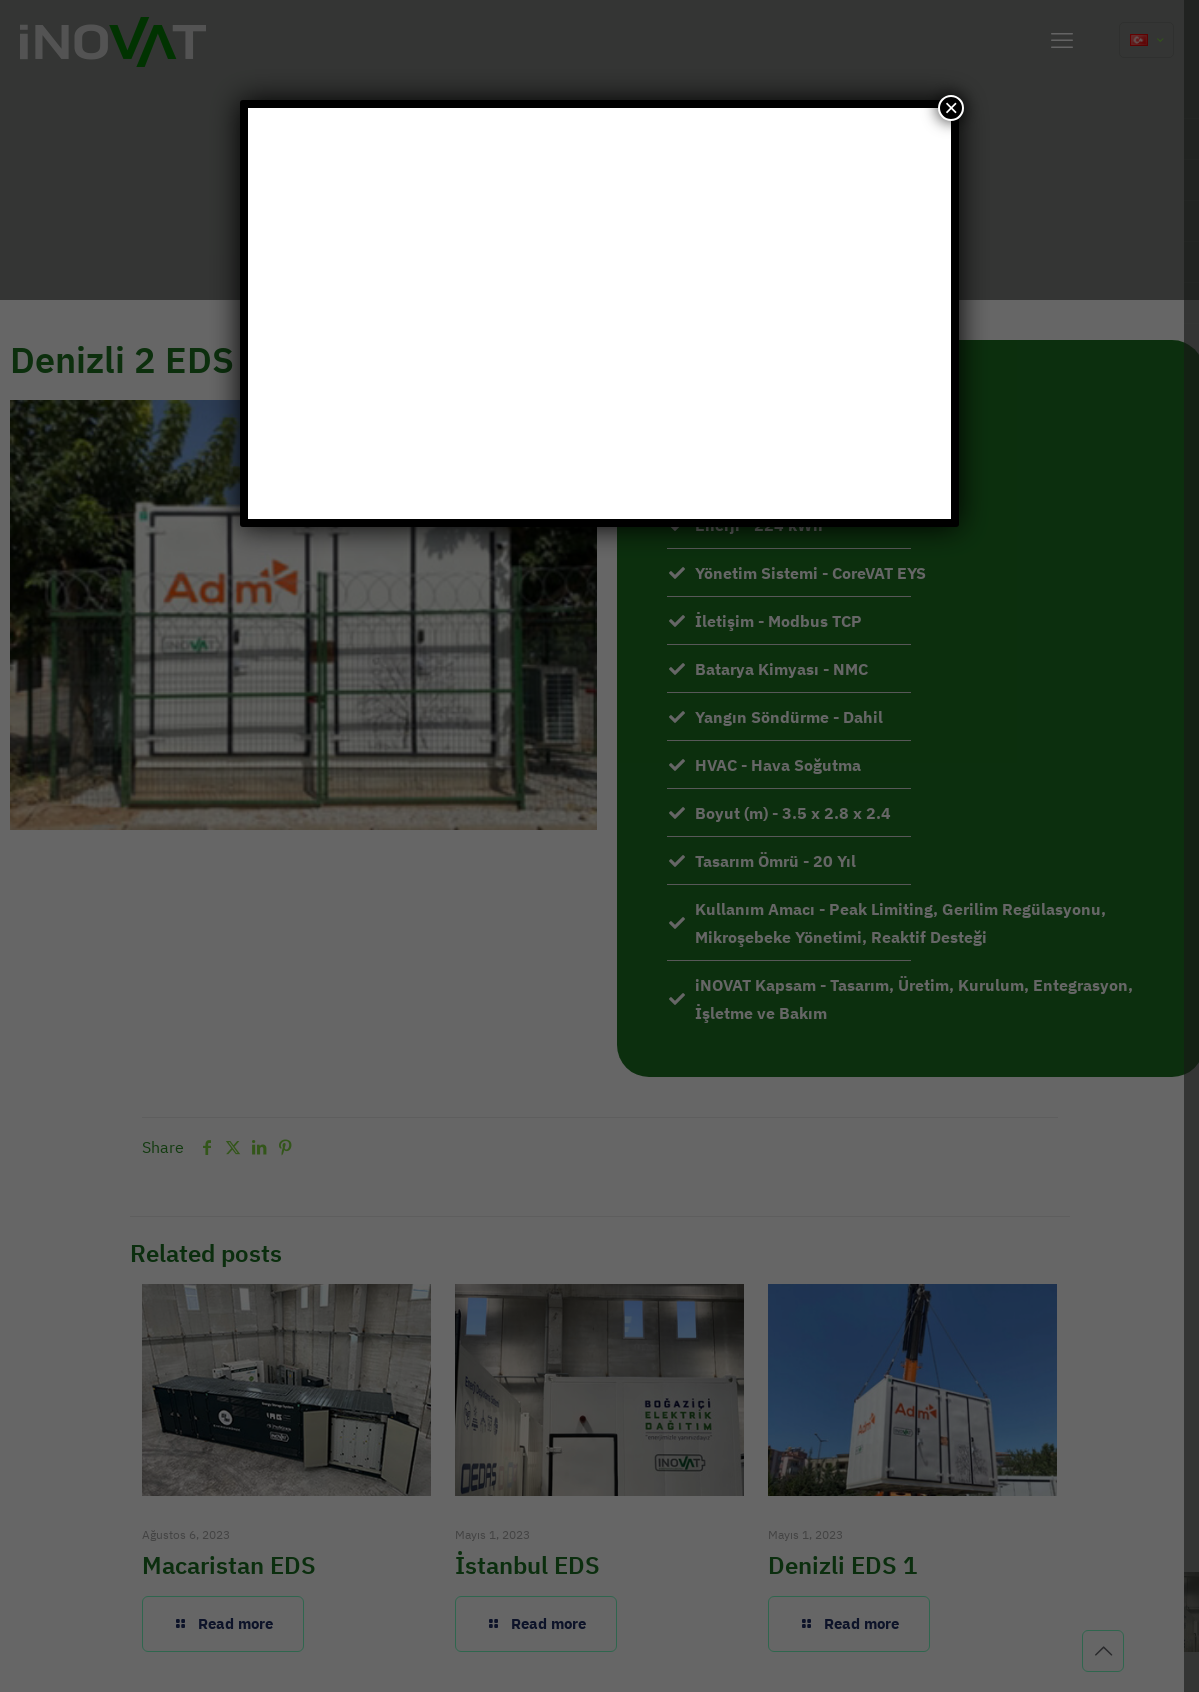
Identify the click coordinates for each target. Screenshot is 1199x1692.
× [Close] (951, 108)
